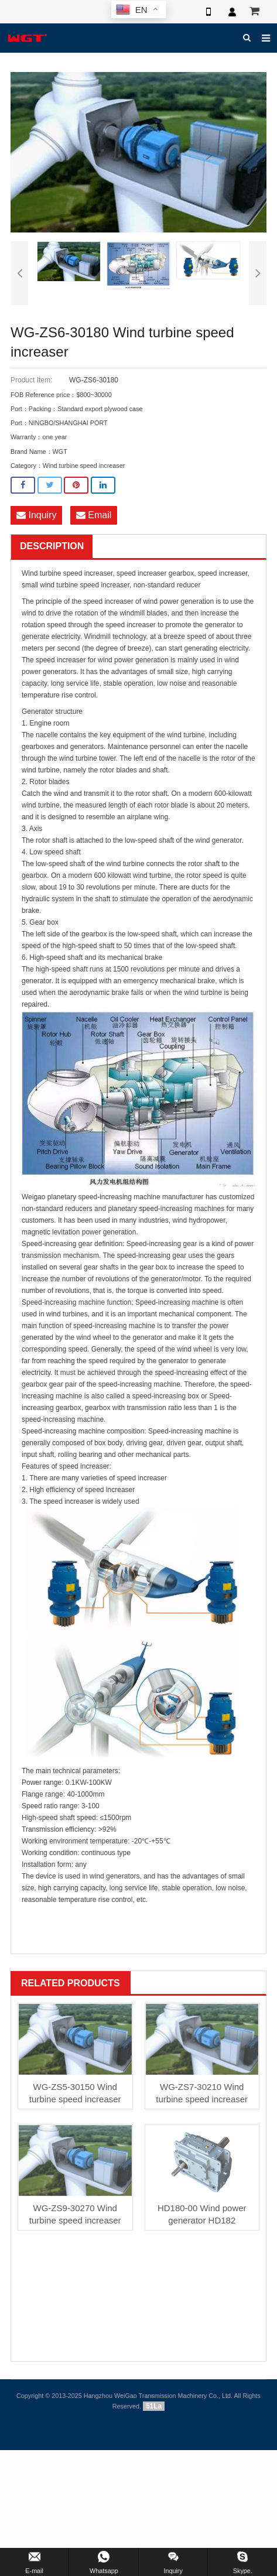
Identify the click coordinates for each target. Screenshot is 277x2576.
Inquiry (36, 515)
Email (93, 515)
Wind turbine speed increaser (84, 465)
